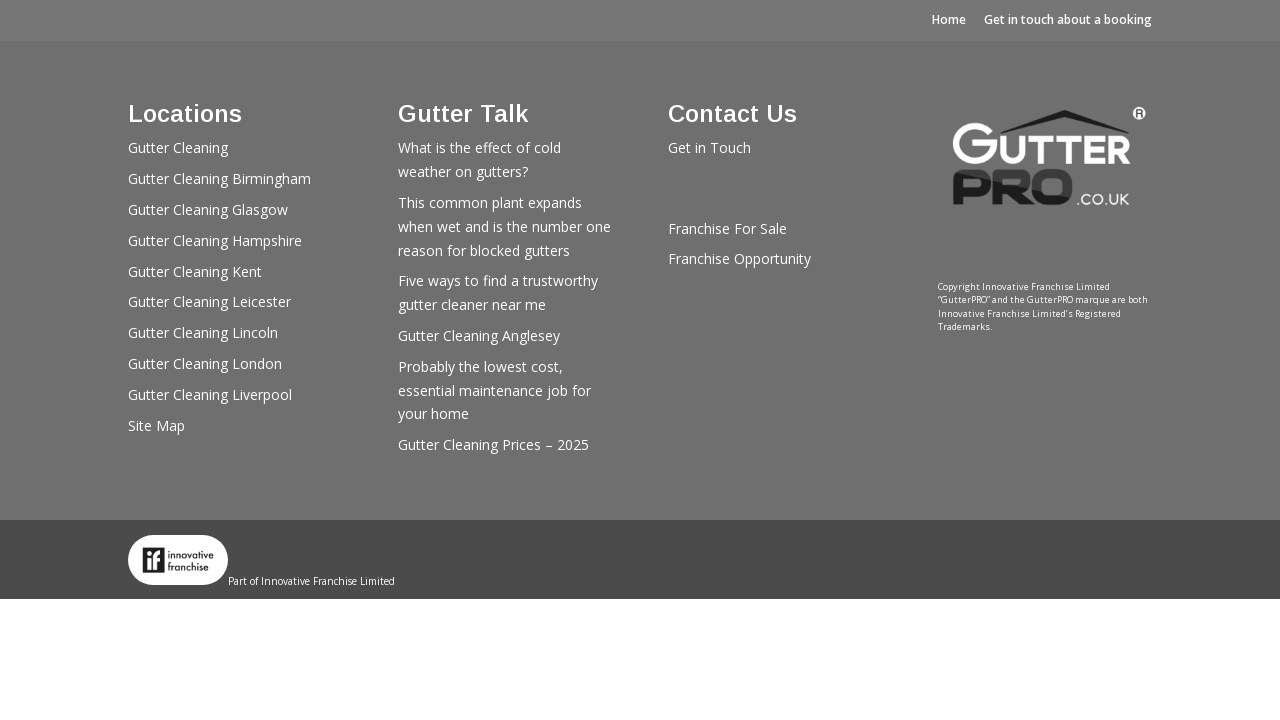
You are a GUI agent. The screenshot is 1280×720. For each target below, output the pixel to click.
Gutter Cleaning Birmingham (219, 178)
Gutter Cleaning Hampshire (215, 240)
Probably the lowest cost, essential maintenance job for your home (494, 390)
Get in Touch (709, 147)
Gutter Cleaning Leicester (209, 301)
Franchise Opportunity (739, 258)
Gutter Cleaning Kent (195, 271)
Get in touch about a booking (1068, 19)
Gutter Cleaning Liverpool (210, 394)
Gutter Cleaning (178, 147)
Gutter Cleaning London (205, 363)
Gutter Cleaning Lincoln (203, 332)
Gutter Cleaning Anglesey (479, 335)
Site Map (156, 425)
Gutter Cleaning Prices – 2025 (493, 444)
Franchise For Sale (727, 228)
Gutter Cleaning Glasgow (208, 209)
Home (949, 19)
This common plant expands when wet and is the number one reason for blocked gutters (504, 226)
